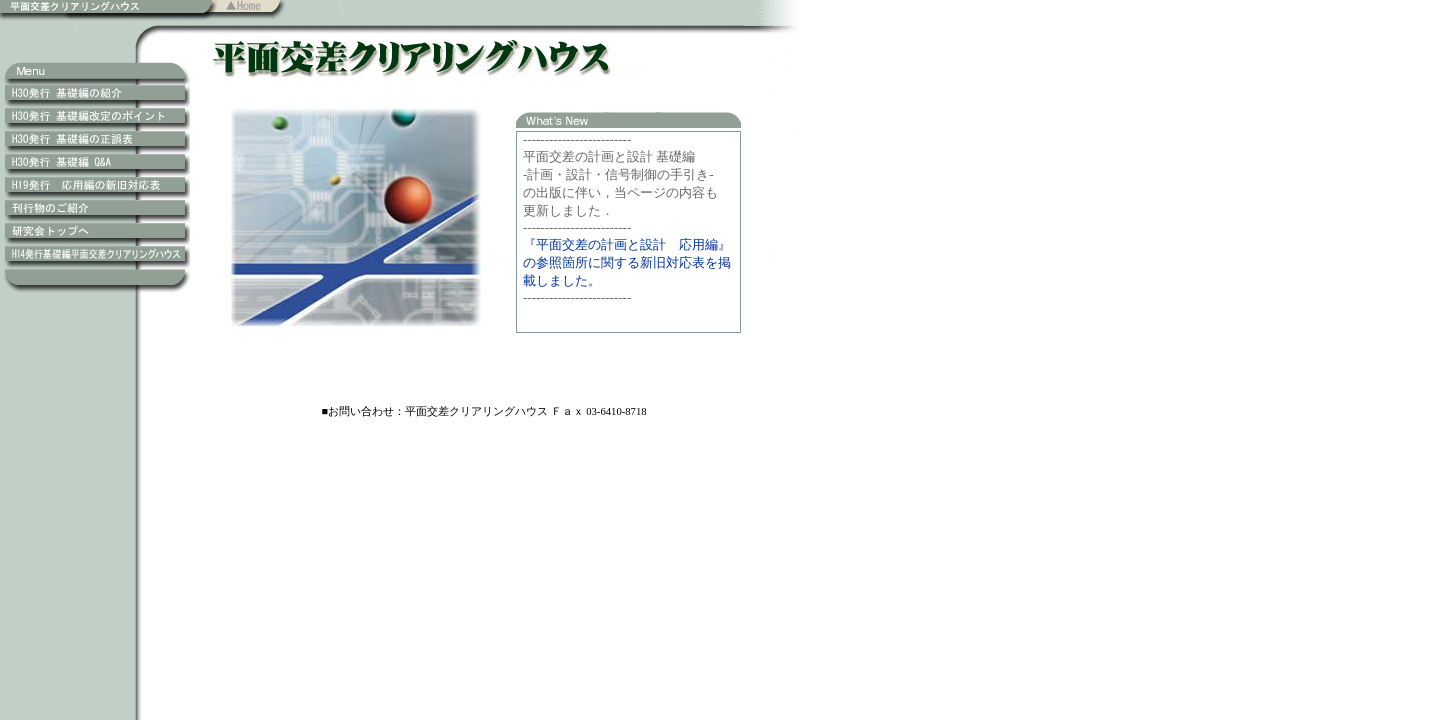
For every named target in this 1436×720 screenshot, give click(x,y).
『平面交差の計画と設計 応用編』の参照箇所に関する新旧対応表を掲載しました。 (627, 262)
